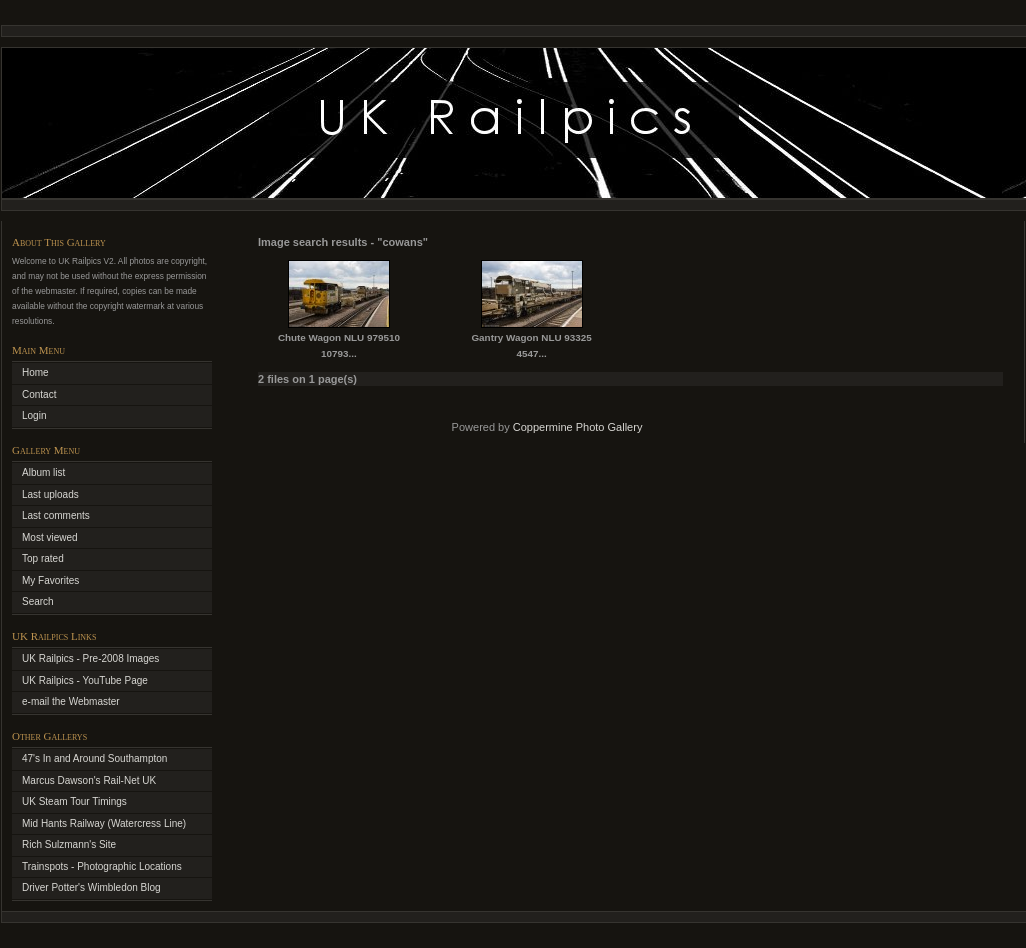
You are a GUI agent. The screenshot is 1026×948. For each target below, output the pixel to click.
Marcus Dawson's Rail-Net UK (89, 780)
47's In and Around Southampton (94, 758)
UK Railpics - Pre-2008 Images (90, 658)
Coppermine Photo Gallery (578, 427)
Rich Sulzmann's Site (69, 844)
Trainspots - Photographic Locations (102, 866)
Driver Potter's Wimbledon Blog (91, 887)
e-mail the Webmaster (71, 701)
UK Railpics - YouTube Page (85, 680)
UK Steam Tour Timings (74, 801)
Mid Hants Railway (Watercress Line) (104, 823)
